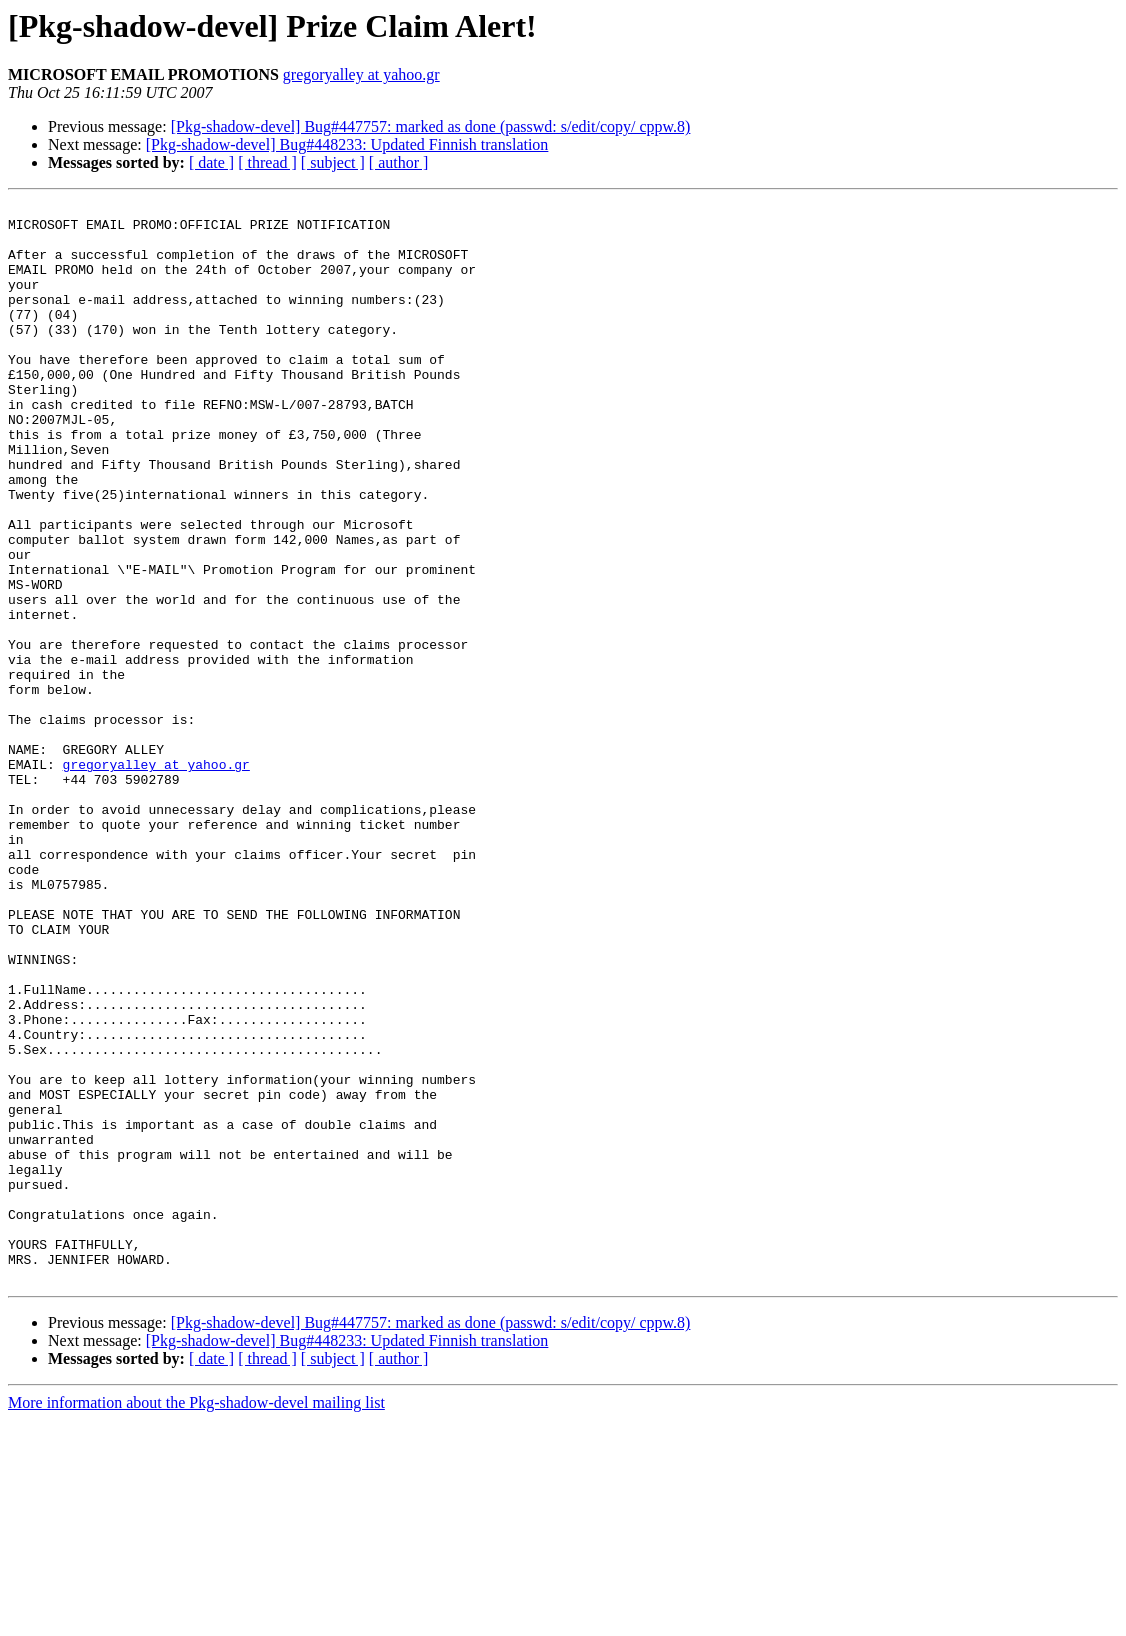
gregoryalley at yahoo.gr (361, 74)
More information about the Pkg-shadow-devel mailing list (196, 1618)
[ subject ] (333, 162)
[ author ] (399, 162)
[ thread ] (267, 162)
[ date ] (211, 162)
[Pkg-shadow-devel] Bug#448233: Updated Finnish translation (347, 144)
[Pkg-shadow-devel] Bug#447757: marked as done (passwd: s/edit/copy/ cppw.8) (431, 126)
